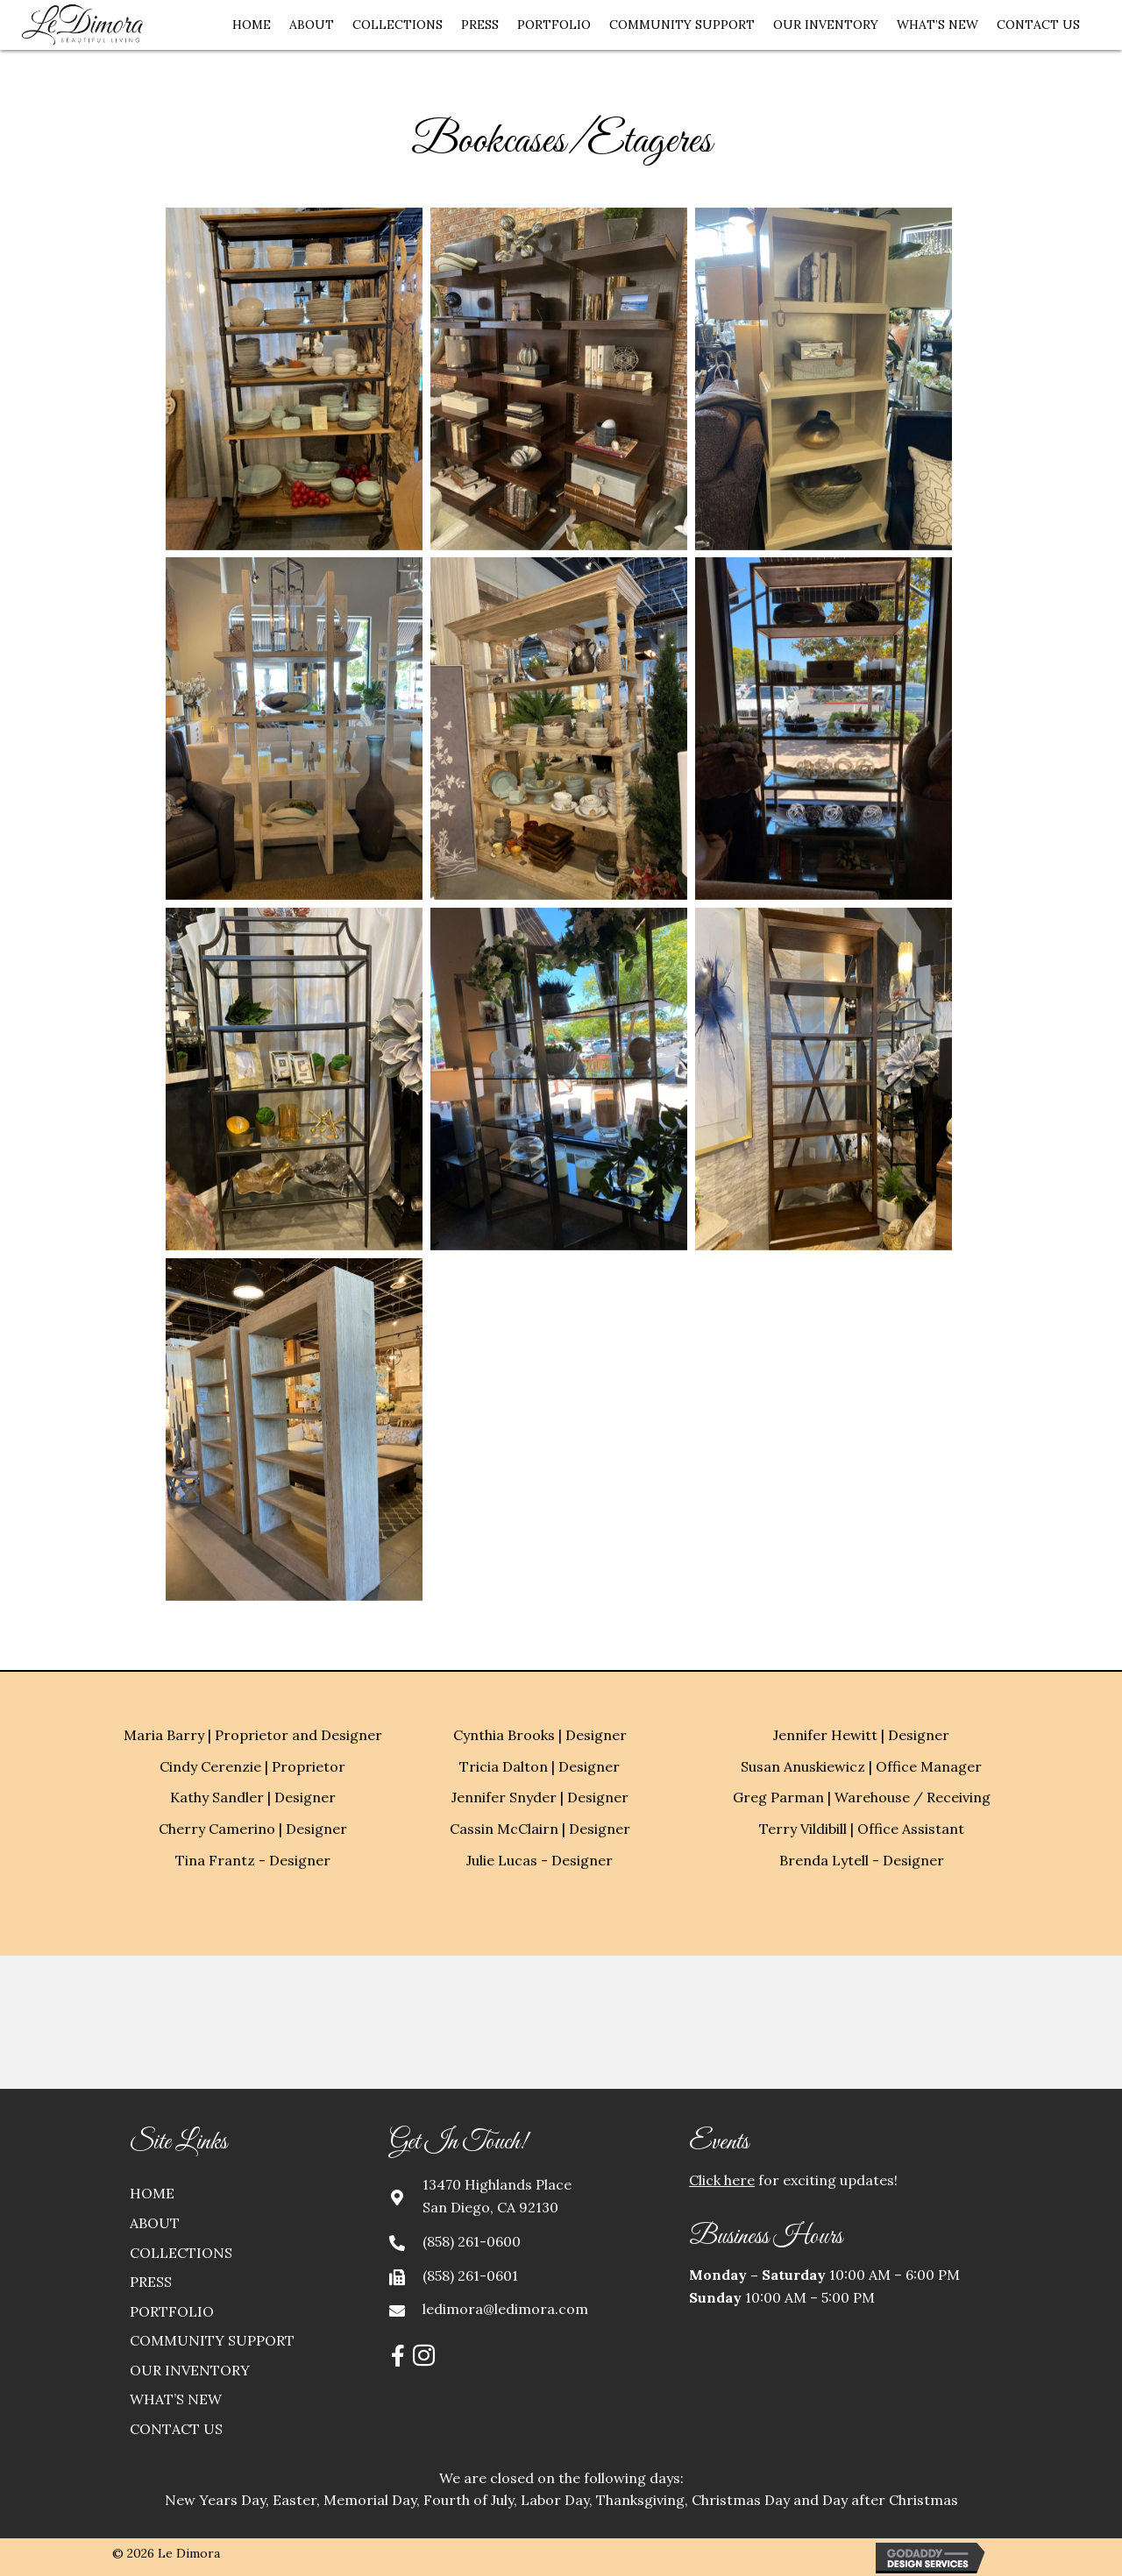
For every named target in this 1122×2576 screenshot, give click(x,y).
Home (152, 2193)
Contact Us (176, 2429)
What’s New (176, 2399)
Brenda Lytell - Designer (861, 1860)
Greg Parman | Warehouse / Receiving (862, 1797)
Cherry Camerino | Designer (253, 1828)
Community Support (212, 2340)
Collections (181, 2252)
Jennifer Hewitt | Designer (861, 1735)
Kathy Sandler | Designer (253, 1797)
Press (151, 2281)
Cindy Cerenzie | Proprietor (252, 1766)
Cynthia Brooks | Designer (540, 1735)
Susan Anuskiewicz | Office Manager (861, 1766)
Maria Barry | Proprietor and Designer (253, 1735)
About (155, 2223)
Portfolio (172, 2311)
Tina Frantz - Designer (252, 1860)
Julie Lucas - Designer (539, 1860)
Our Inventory (190, 2370)
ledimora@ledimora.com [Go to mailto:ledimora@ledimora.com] (505, 2309)
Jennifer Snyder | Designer (539, 1797)
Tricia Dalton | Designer (539, 1766)
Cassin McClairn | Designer (540, 1828)
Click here (722, 2180)
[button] (398, 2356)
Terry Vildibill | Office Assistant (861, 1828)
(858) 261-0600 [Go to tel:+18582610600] (472, 2241)
